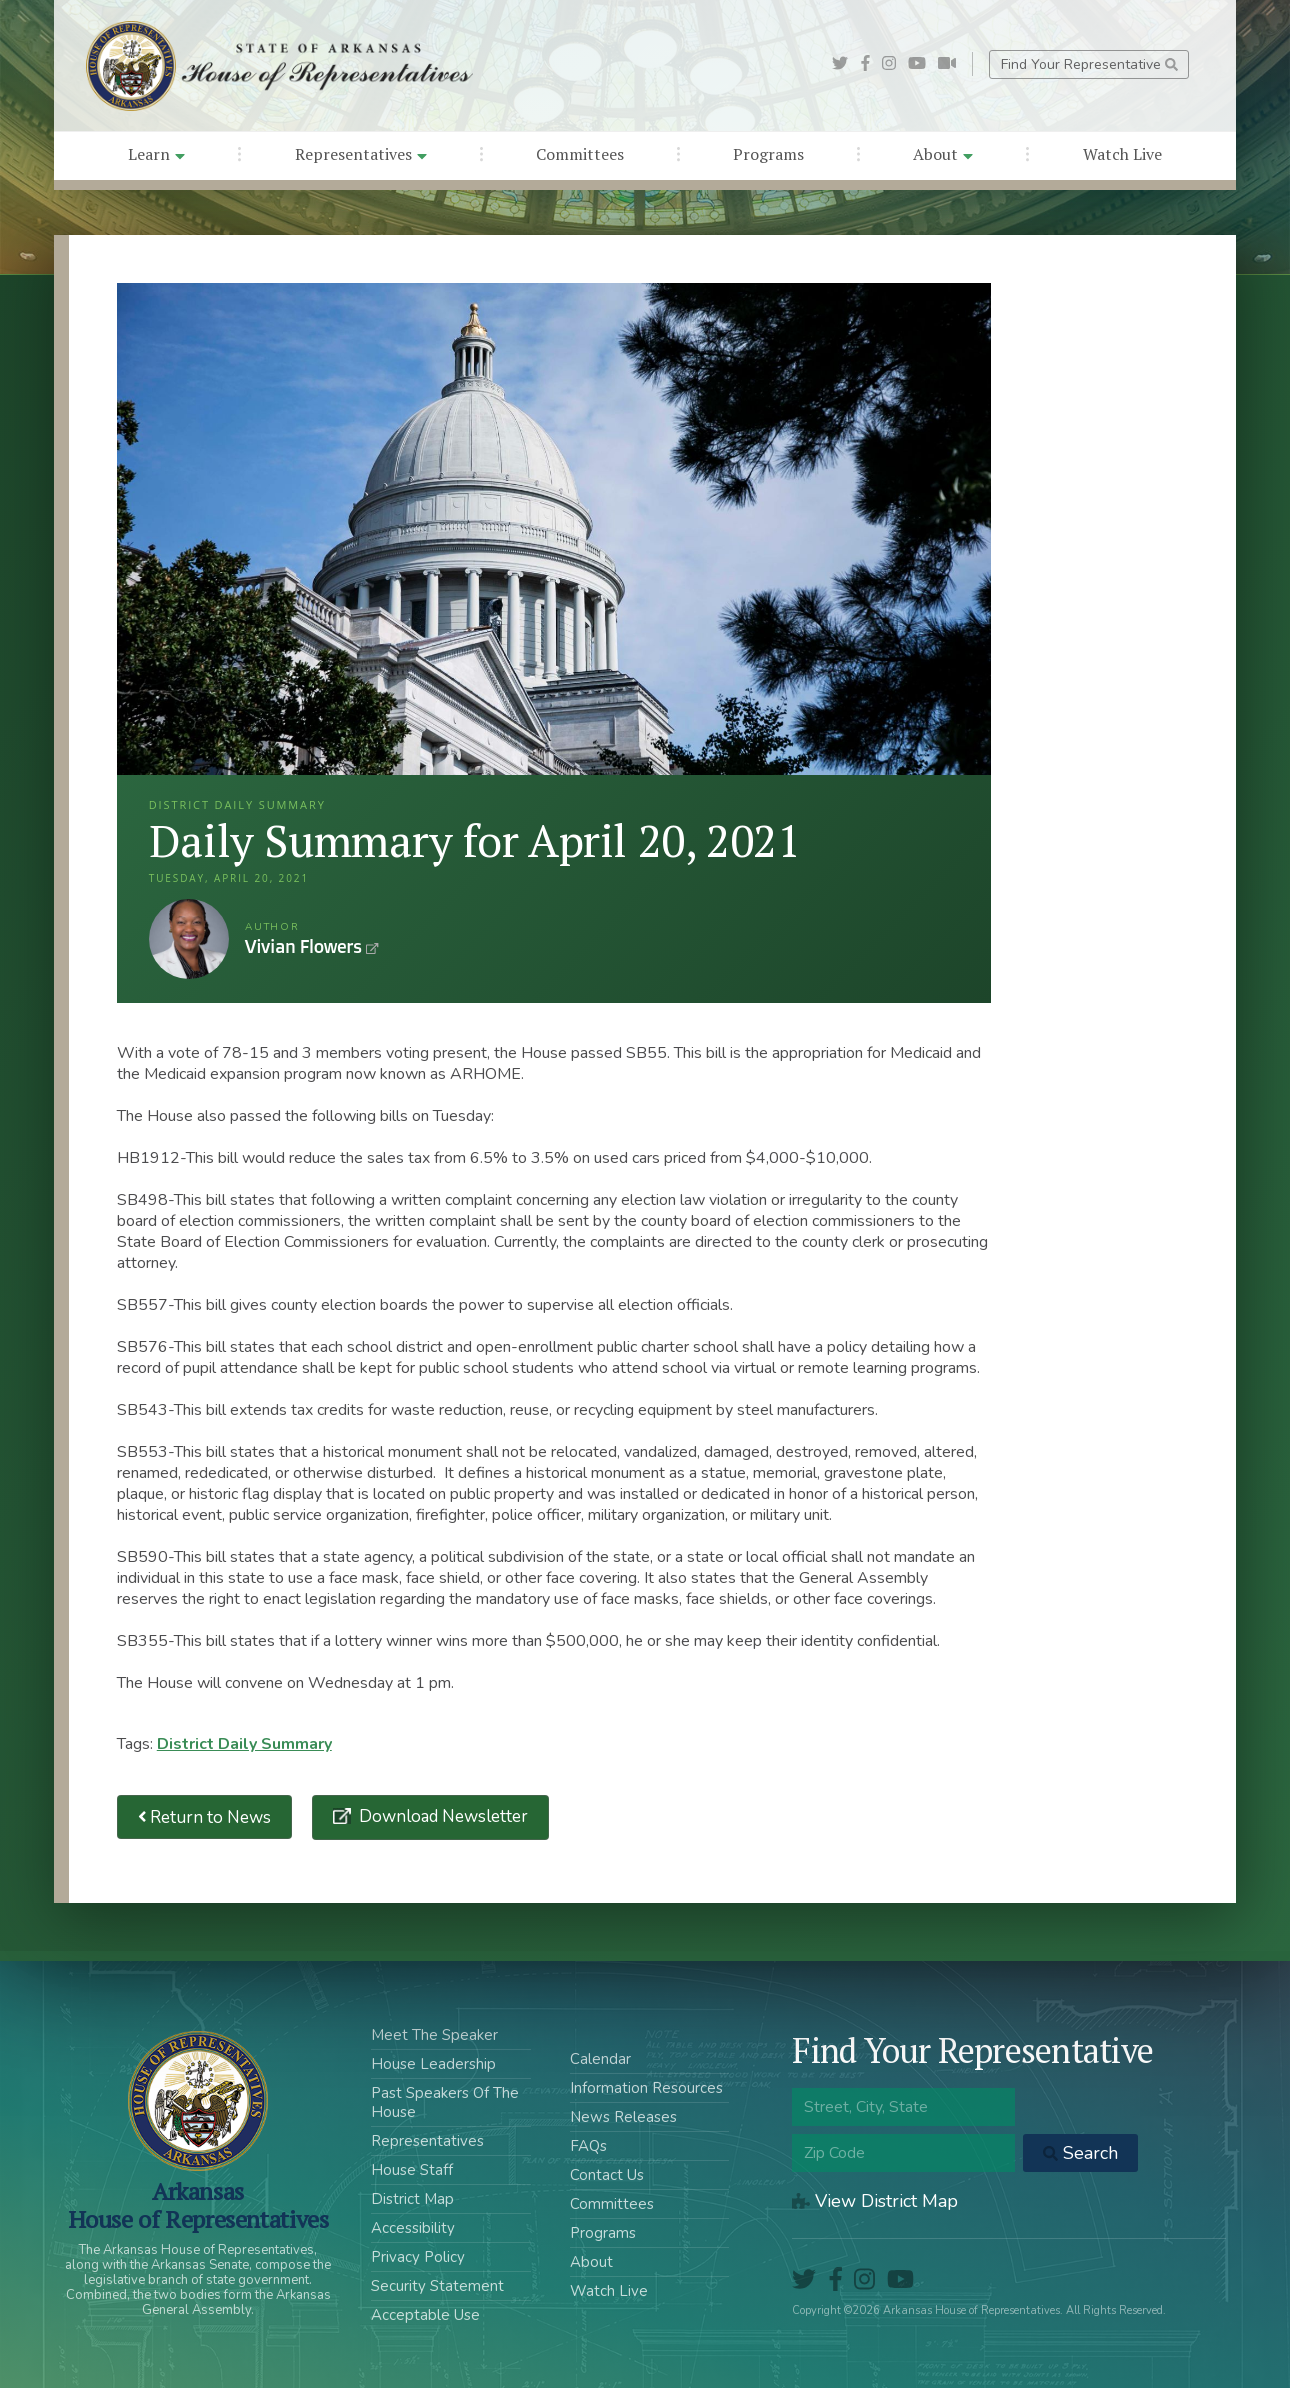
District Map (412, 2199)
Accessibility (413, 2228)
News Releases (623, 2117)
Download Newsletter (441, 1816)
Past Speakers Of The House (445, 2102)
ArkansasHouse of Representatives (198, 2205)
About (943, 154)
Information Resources (646, 2088)
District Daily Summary (244, 1744)
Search (1080, 2153)
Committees (580, 154)
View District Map (875, 2201)
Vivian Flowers (189, 939)
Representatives (361, 154)
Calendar (600, 2059)
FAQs (588, 2146)
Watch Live (1122, 154)
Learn (156, 154)
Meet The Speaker (434, 2035)
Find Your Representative (1089, 64)
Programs (768, 154)
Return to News (205, 1817)
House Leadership (433, 2064)
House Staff (412, 2170)
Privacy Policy (418, 2257)
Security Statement (437, 2286)
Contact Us (607, 2175)
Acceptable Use (425, 2315)
